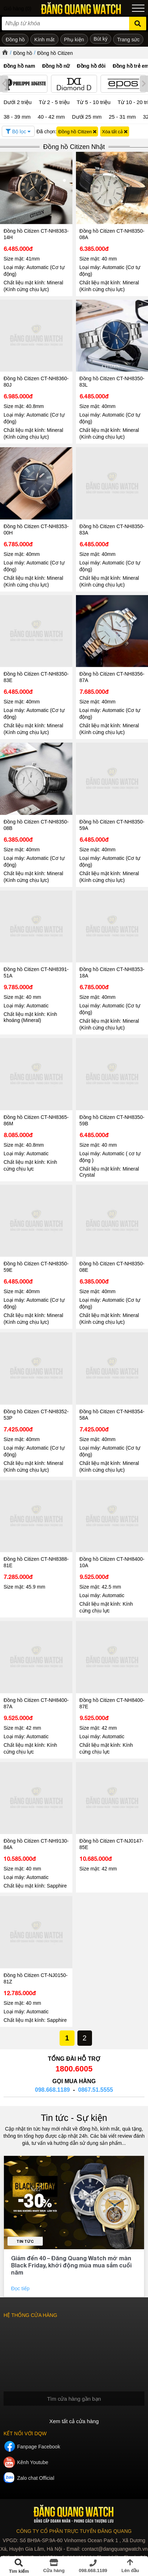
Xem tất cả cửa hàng (74, 2421)
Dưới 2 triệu (18, 102)
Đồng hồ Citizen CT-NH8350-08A (112, 234)
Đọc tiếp (21, 2288)
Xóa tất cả (114, 131)
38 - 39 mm (17, 117)
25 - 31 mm (122, 117)
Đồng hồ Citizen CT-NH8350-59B (112, 1120)
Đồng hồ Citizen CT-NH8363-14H (36, 234)
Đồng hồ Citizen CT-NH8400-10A (112, 1562)
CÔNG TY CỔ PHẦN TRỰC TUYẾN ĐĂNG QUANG (74, 2531)
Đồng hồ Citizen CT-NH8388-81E (36, 1562)
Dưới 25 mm (87, 117)
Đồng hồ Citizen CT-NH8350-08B (36, 825)
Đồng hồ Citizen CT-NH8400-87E (112, 1703)
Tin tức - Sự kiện (74, 2118)
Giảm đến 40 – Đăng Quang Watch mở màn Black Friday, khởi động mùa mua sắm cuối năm (71, 2265)
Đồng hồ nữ (56, 66)
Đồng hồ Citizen (55, 53)
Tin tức (25, 2241)
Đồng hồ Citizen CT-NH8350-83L (112, 382)
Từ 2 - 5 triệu (54, 102)
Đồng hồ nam (19, 66)
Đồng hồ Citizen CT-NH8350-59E (36, 1267)
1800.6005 (74, 2068)
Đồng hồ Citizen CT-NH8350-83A (112, 529)
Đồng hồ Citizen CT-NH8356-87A (112, 677)
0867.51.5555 (95, 2090)
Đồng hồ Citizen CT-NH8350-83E (36, 677)
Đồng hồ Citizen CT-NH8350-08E (112, 1267)
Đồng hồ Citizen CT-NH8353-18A (112, 972)
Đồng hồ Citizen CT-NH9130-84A (36, 1844)
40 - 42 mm (51, 117)
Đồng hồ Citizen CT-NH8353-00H (36, 529)
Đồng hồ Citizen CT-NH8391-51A (36, 972)
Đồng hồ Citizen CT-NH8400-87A (36, 1703)
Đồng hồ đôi (91, 66)
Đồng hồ (22, 53)
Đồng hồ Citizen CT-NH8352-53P (36, 1415)
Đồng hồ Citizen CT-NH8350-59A (112, 825)
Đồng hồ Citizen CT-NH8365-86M (36, 1120)
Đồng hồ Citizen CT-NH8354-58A (112, 1415)
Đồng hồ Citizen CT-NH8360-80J (36, 382)
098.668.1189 (52, 2090)
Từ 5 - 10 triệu (94, 102)
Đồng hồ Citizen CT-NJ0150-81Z (35, 1978)
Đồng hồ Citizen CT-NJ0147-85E (111, 1844)
